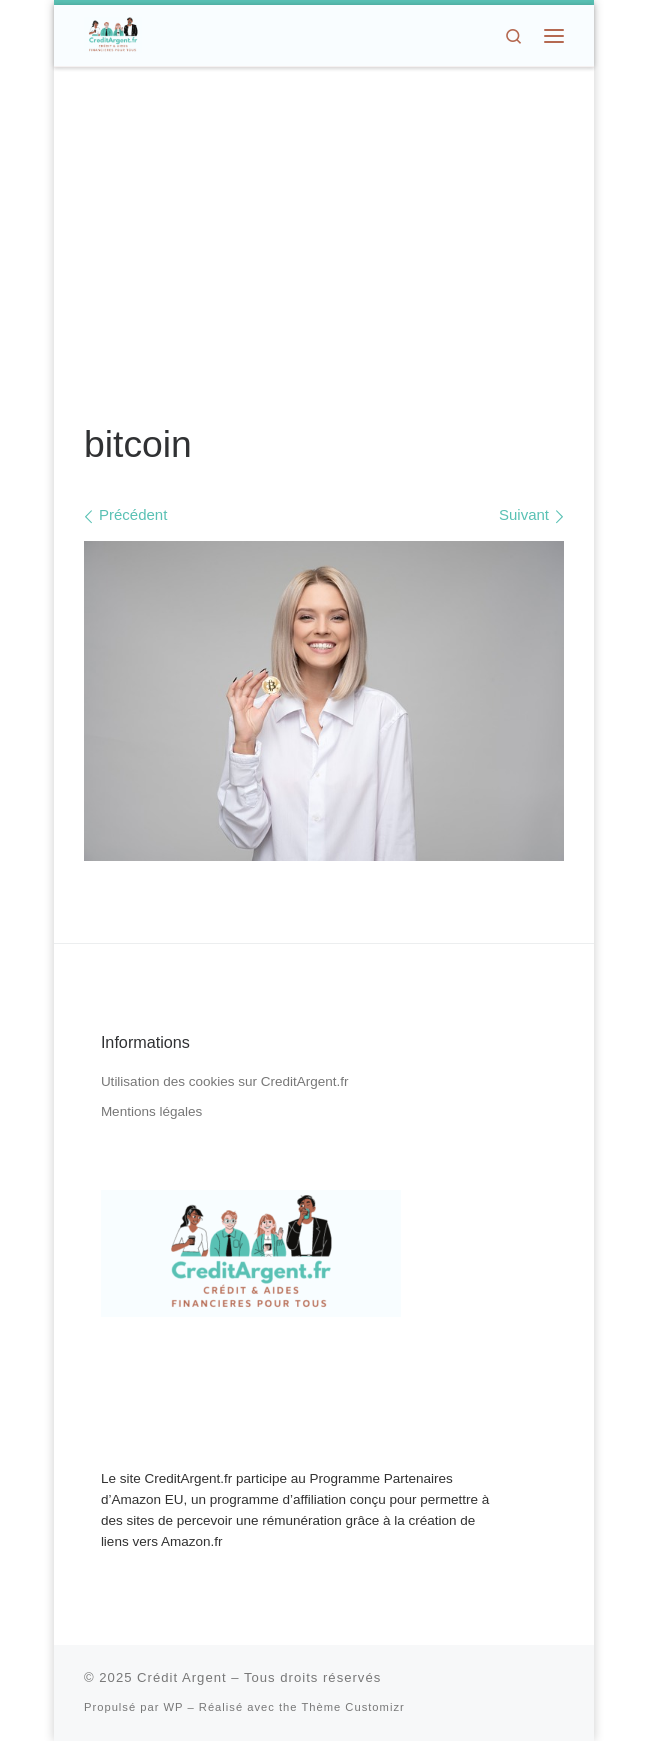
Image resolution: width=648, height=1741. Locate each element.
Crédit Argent (182, 1677)
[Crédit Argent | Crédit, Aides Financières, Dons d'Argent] (113, 33)
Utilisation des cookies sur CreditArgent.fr (225, 1081)
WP (174, 1707)
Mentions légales (151, 1111)
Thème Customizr (352, 1707)
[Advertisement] (324, 246)
